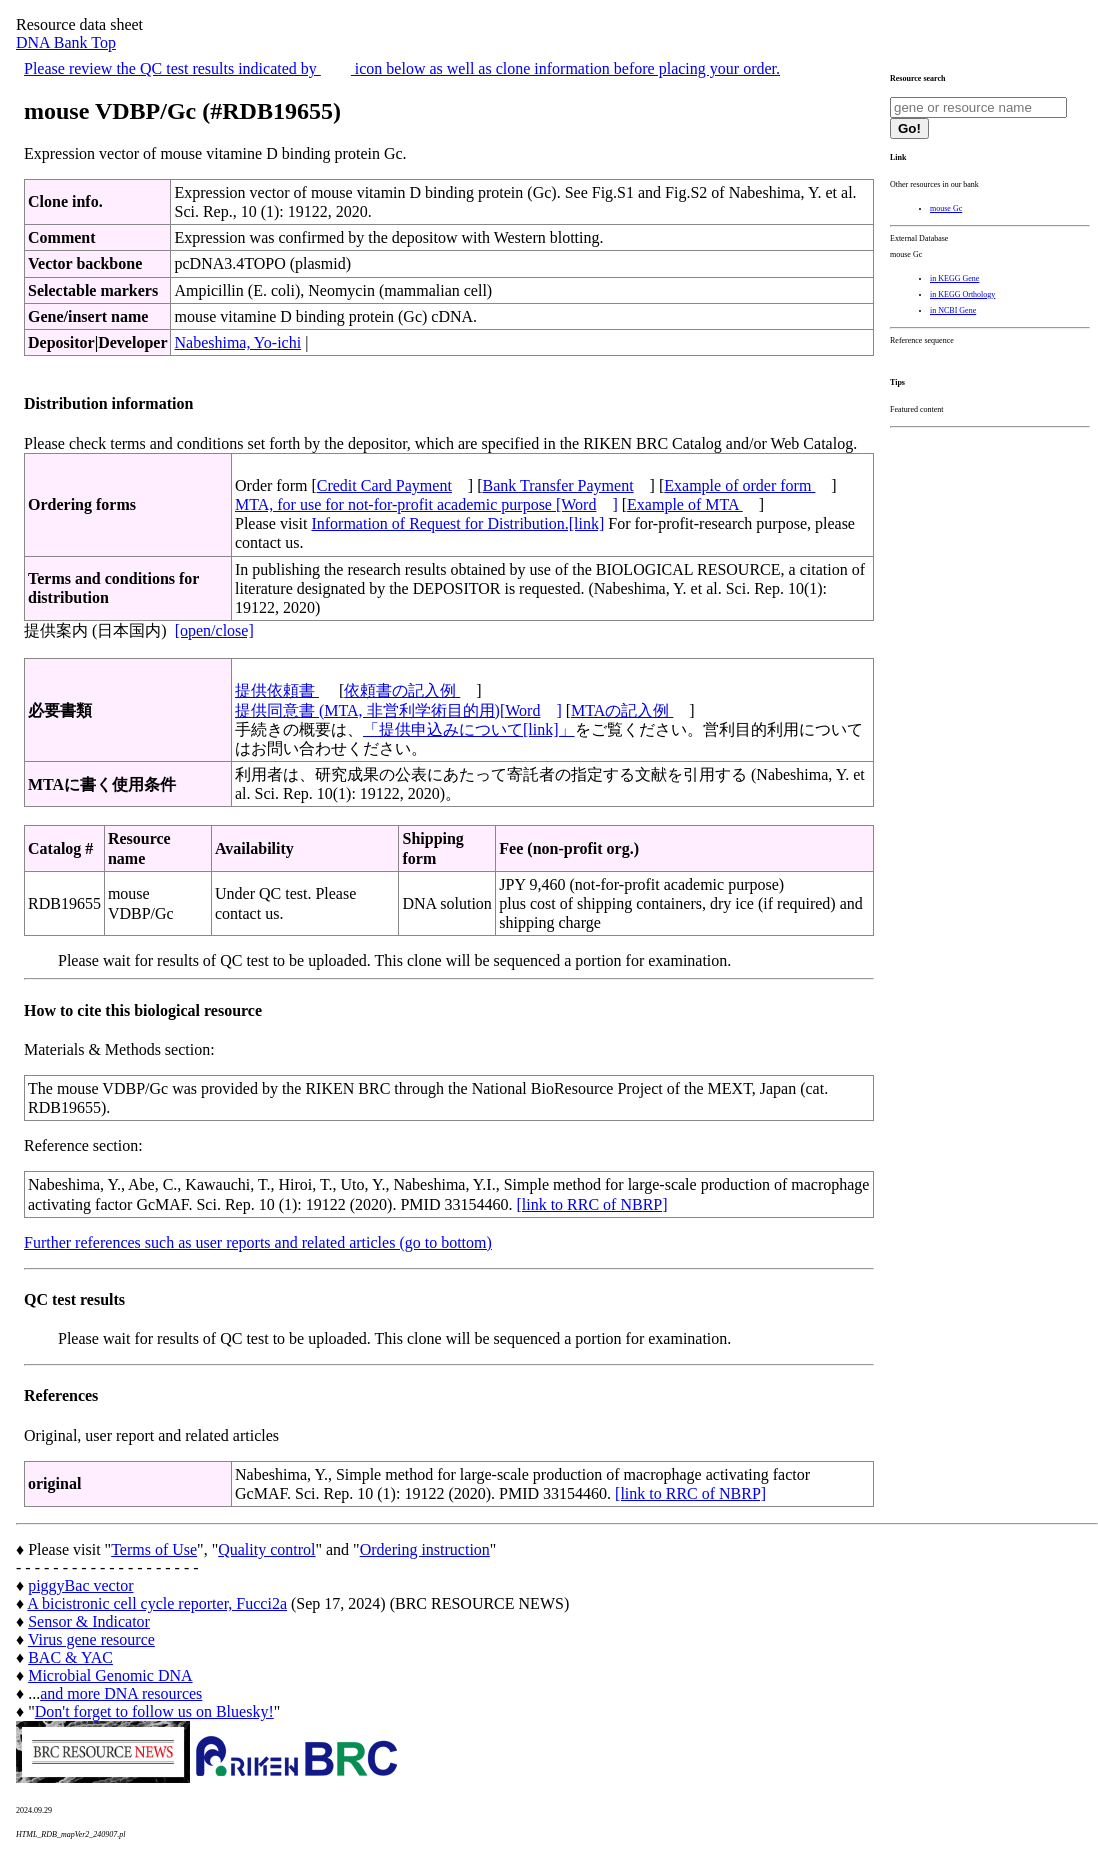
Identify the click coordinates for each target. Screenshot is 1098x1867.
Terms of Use (154, 1549)
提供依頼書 (277, 690)
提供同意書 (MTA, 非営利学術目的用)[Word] (398, 710)
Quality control (266, 1549)
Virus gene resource (91, 1639)
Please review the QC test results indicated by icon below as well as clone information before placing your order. (402, 68)
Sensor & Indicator (89, 1621)
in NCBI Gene (953, 310)
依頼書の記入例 (402, 690)
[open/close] (214, 630)
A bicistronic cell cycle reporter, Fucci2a (157, 1603)
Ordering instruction (425, 1549)
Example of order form (739, 485)
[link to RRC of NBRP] (591, 1204)
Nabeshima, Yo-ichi (237, 342)
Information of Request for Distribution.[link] (457, 523)
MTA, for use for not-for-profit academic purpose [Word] (426, 504)
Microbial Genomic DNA (110, 1675)
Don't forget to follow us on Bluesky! (154, 1711)
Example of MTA (685, 504)
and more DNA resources (121, 1693)
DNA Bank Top (66, 42)
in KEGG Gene (954, 278)
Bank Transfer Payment (558, 485)
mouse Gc (946, 208)
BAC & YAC (70, 1657)
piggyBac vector (80, 1585)
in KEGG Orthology (962, 294)
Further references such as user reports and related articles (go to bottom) (258, 1242)
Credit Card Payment (384, 485)
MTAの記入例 (622, 710)
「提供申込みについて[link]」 (469, 729)
